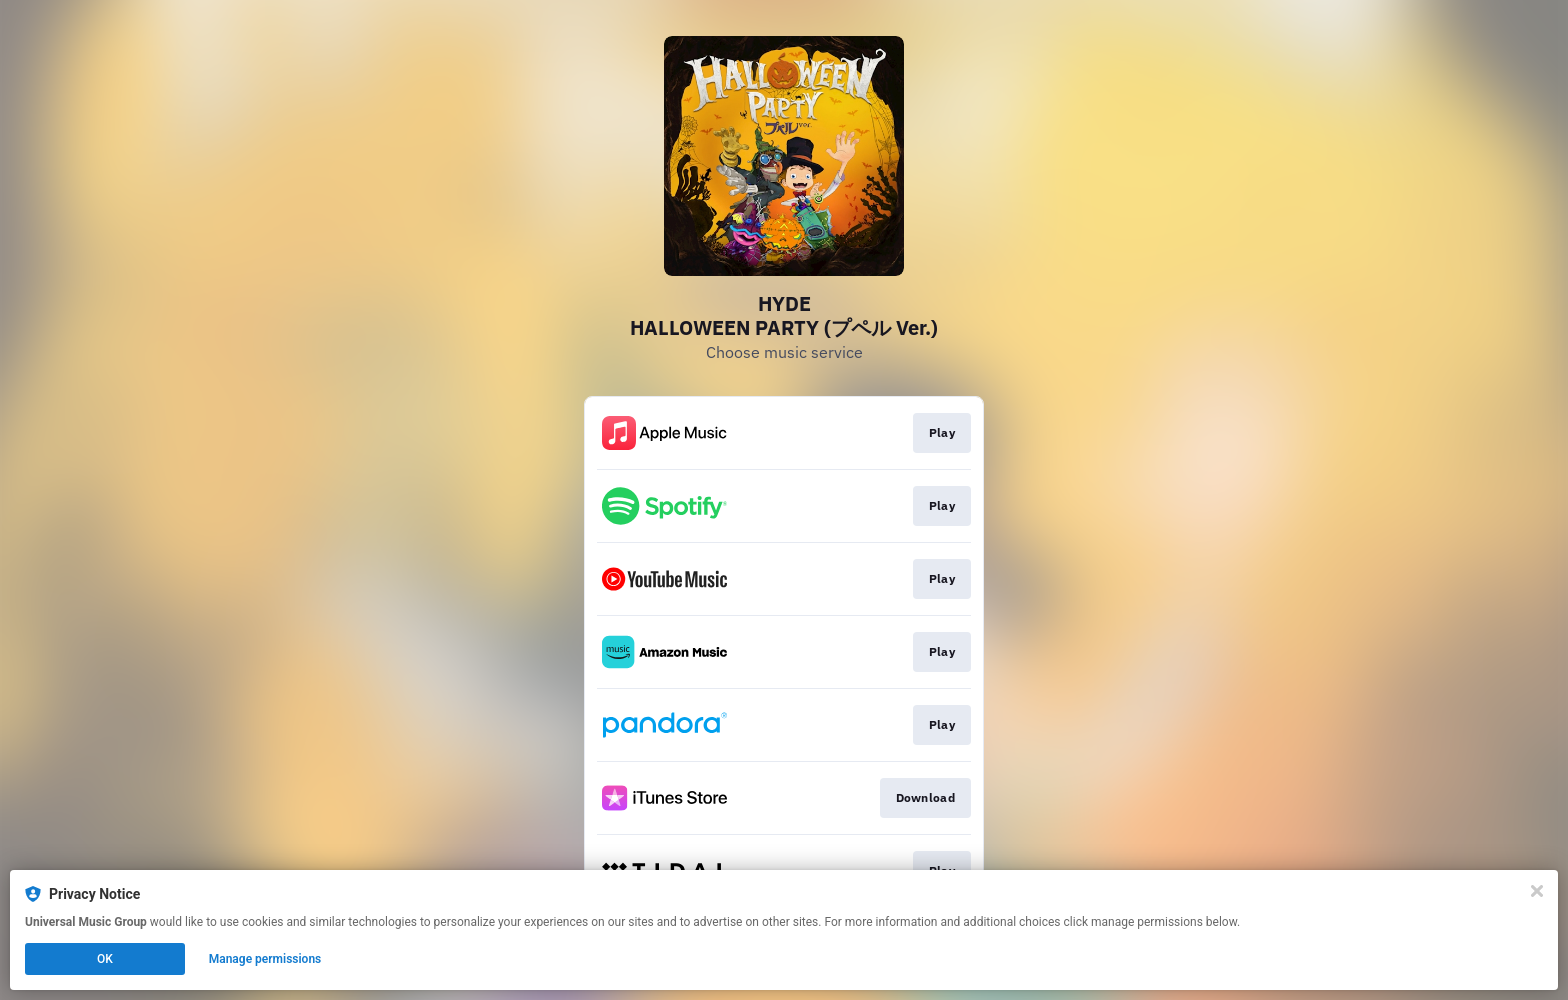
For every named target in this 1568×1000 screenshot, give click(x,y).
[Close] (1537, 891)
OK (105, 959)
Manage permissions (265, 959)
